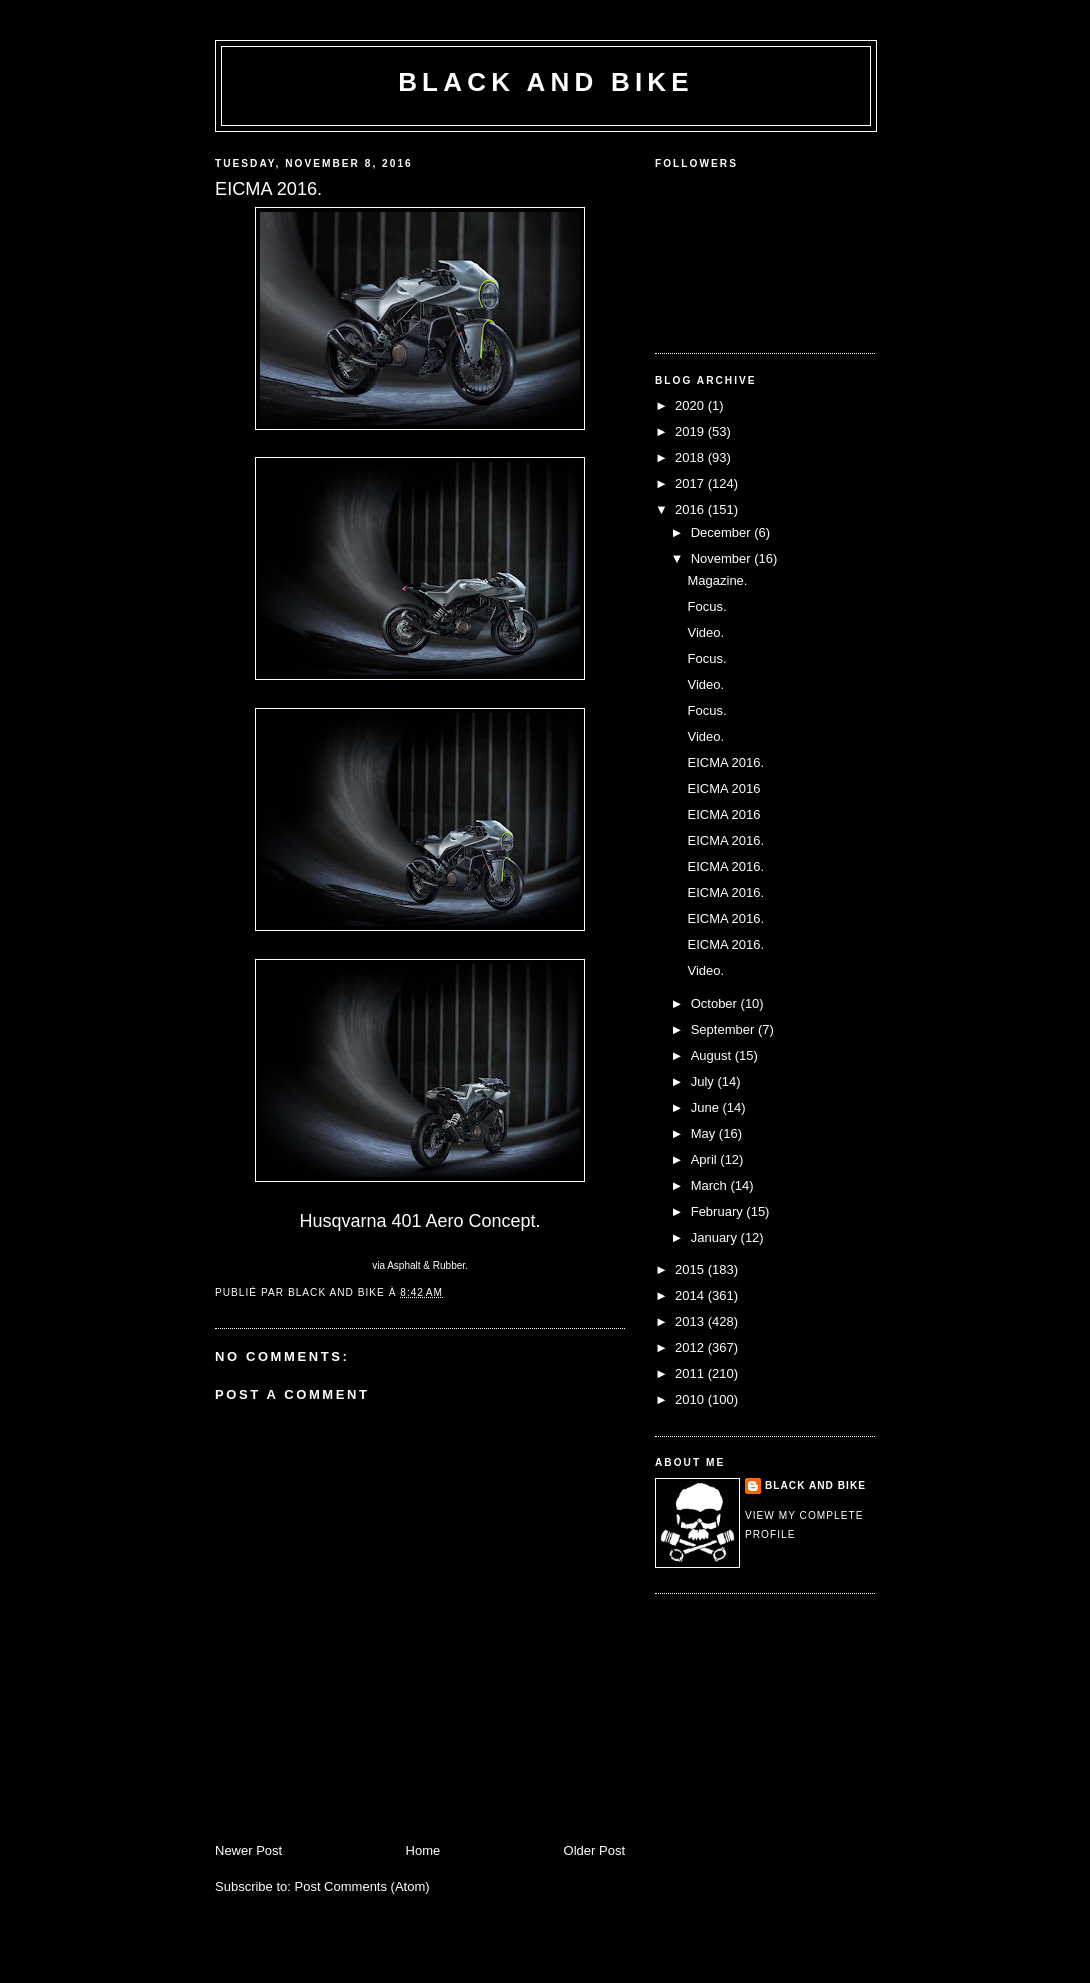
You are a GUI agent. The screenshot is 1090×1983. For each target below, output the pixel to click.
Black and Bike (546, 82)
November (723, 558)
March (711, 1185)
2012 (691, 1347)
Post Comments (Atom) (362, 1886)
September (724, 1029)
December (723, 532)
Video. (705, 632)
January (716, 1237)
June (707, 1107)
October (716, 1003)
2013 (691, 1321)
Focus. (706, 606)
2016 (691, 509)
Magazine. (717, 580)
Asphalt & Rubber (426, 1265)
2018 (691, 457)
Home (423, 1850)
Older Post (594, 1850)
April (706, 1159)
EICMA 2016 (723, 788)
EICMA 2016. (725, 762)
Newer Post (248, 1850)
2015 (691, 1269)
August (713, 1055)
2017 (691, 483)
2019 (691, 431)
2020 (691, 405)
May (705, 1133)
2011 (691, 1373)
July (704, 1081)
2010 (691, 1399)
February (719, 1211)
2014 (691, 1295)
